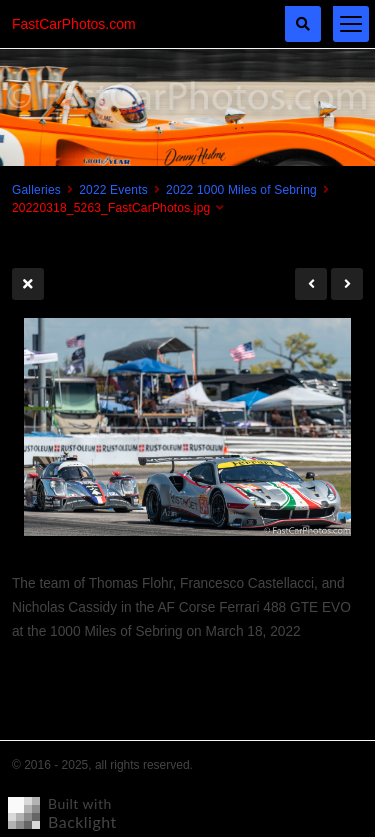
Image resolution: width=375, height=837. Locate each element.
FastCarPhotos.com (74, 24)
